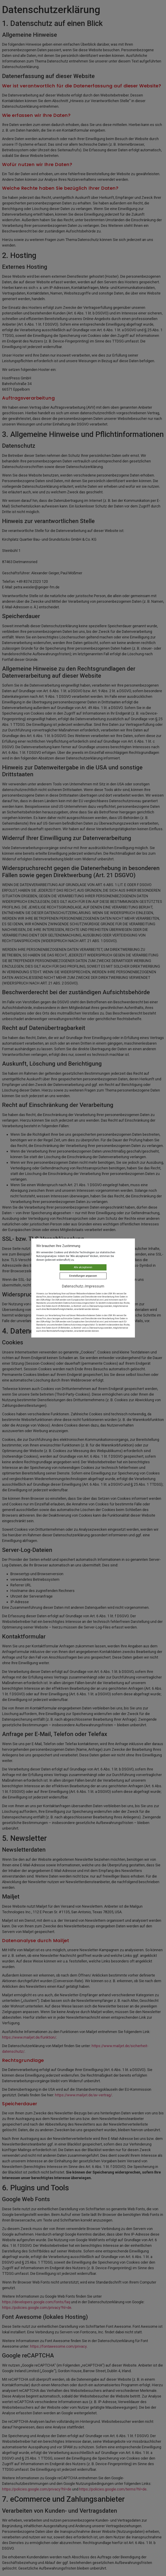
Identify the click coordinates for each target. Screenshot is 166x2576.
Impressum (94, 1286)
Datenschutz (72, 1286)
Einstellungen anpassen (83, 1275)
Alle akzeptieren (83, 1267)
